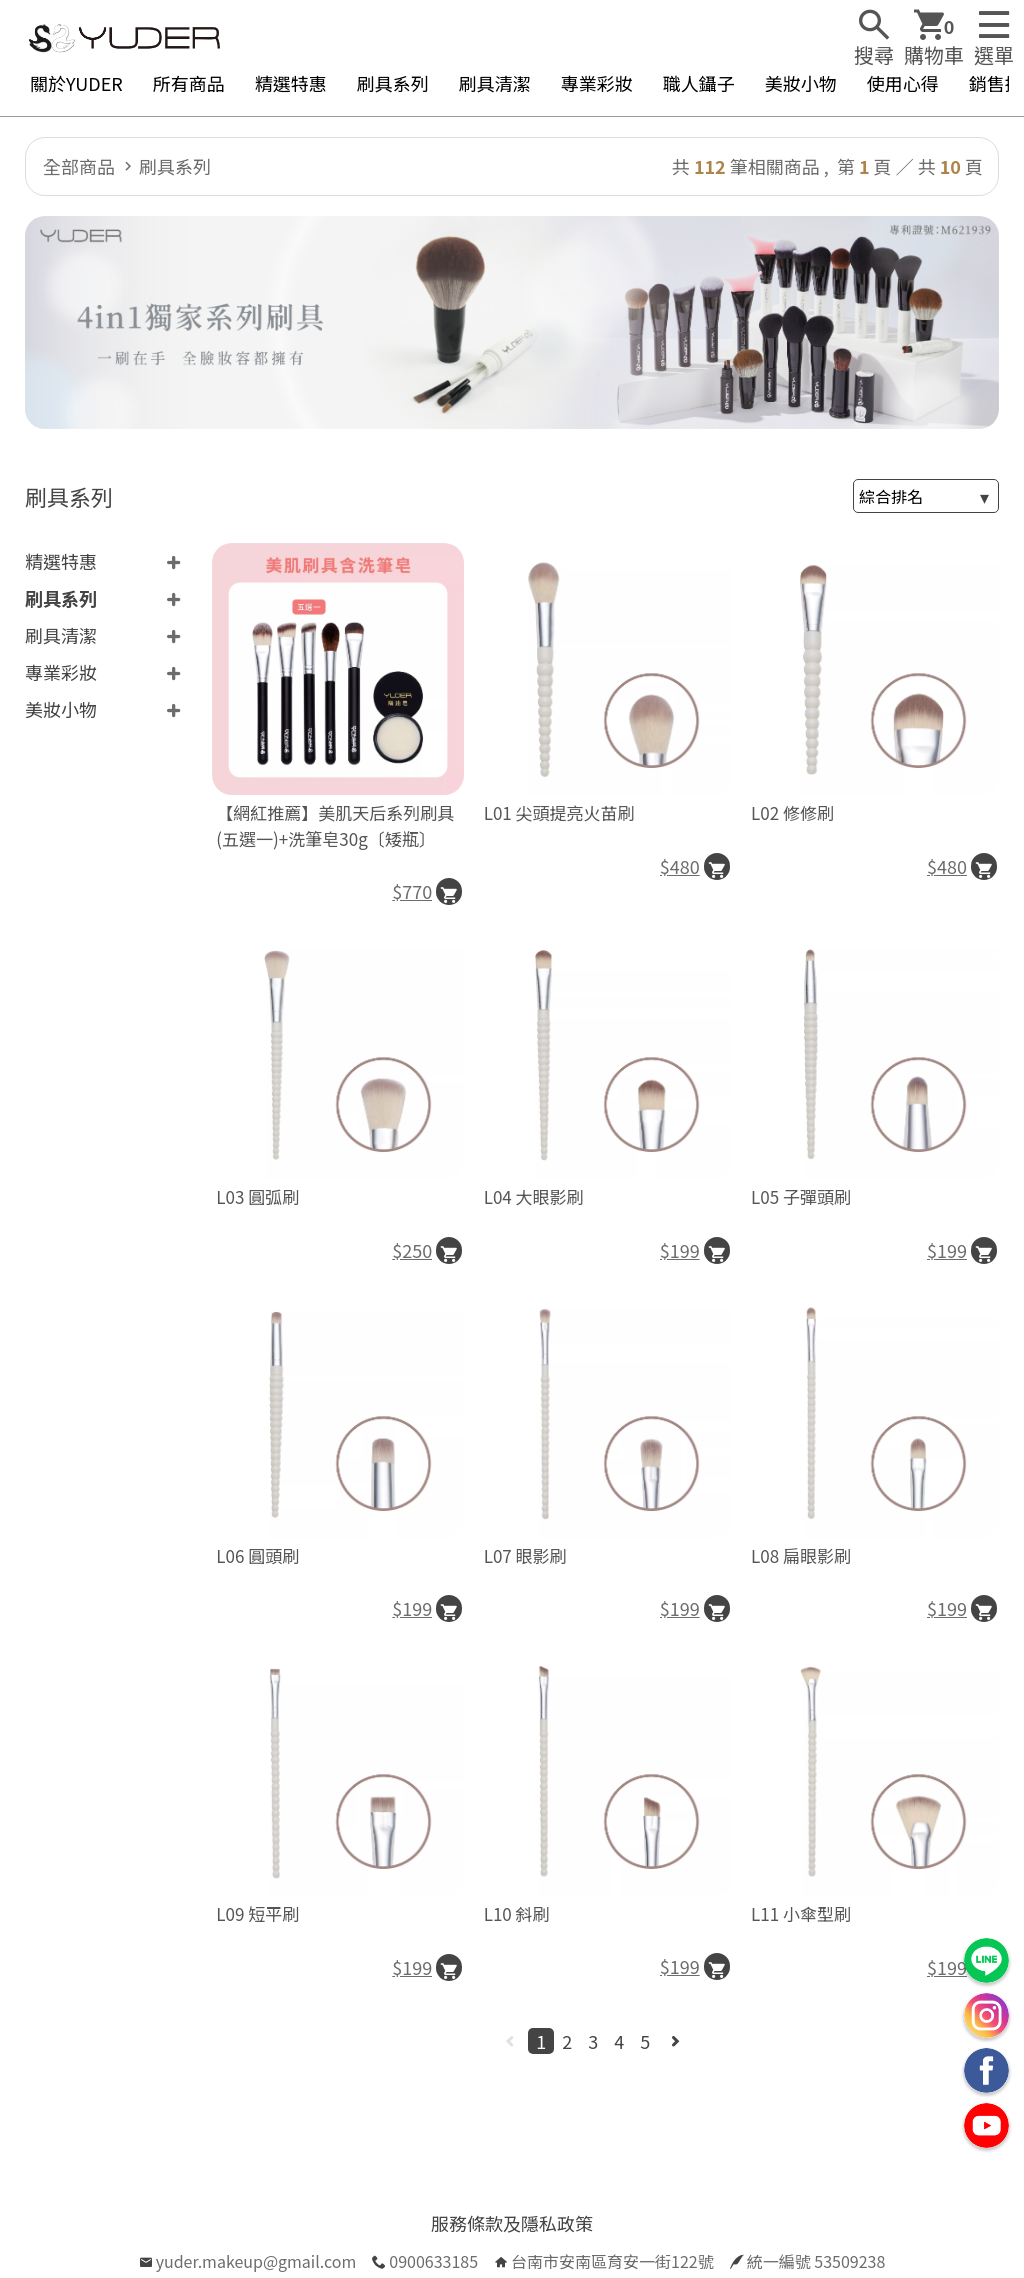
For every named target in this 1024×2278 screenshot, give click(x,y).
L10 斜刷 (517, 1913)
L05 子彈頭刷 (801, 1196)
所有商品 (189, 83)
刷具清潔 (495, 83)
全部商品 (79, 166)
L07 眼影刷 (525, 1555)
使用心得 (903, 83)
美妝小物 (801, 83)
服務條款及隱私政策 (512, 2223)
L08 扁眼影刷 (801, 1555)
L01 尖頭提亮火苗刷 (559, 812)
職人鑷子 (699, 83)
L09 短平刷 (257, 1913)
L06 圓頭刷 (257, 1555)
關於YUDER (76, 83)
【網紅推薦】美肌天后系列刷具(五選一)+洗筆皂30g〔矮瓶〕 (335, 825)
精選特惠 (291, 83)
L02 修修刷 (792, 812)
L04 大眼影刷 (534, 1196)
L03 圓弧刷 (257, 1196)
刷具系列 (393, 83)
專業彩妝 (597, 83)
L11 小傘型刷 (801, 1913)
